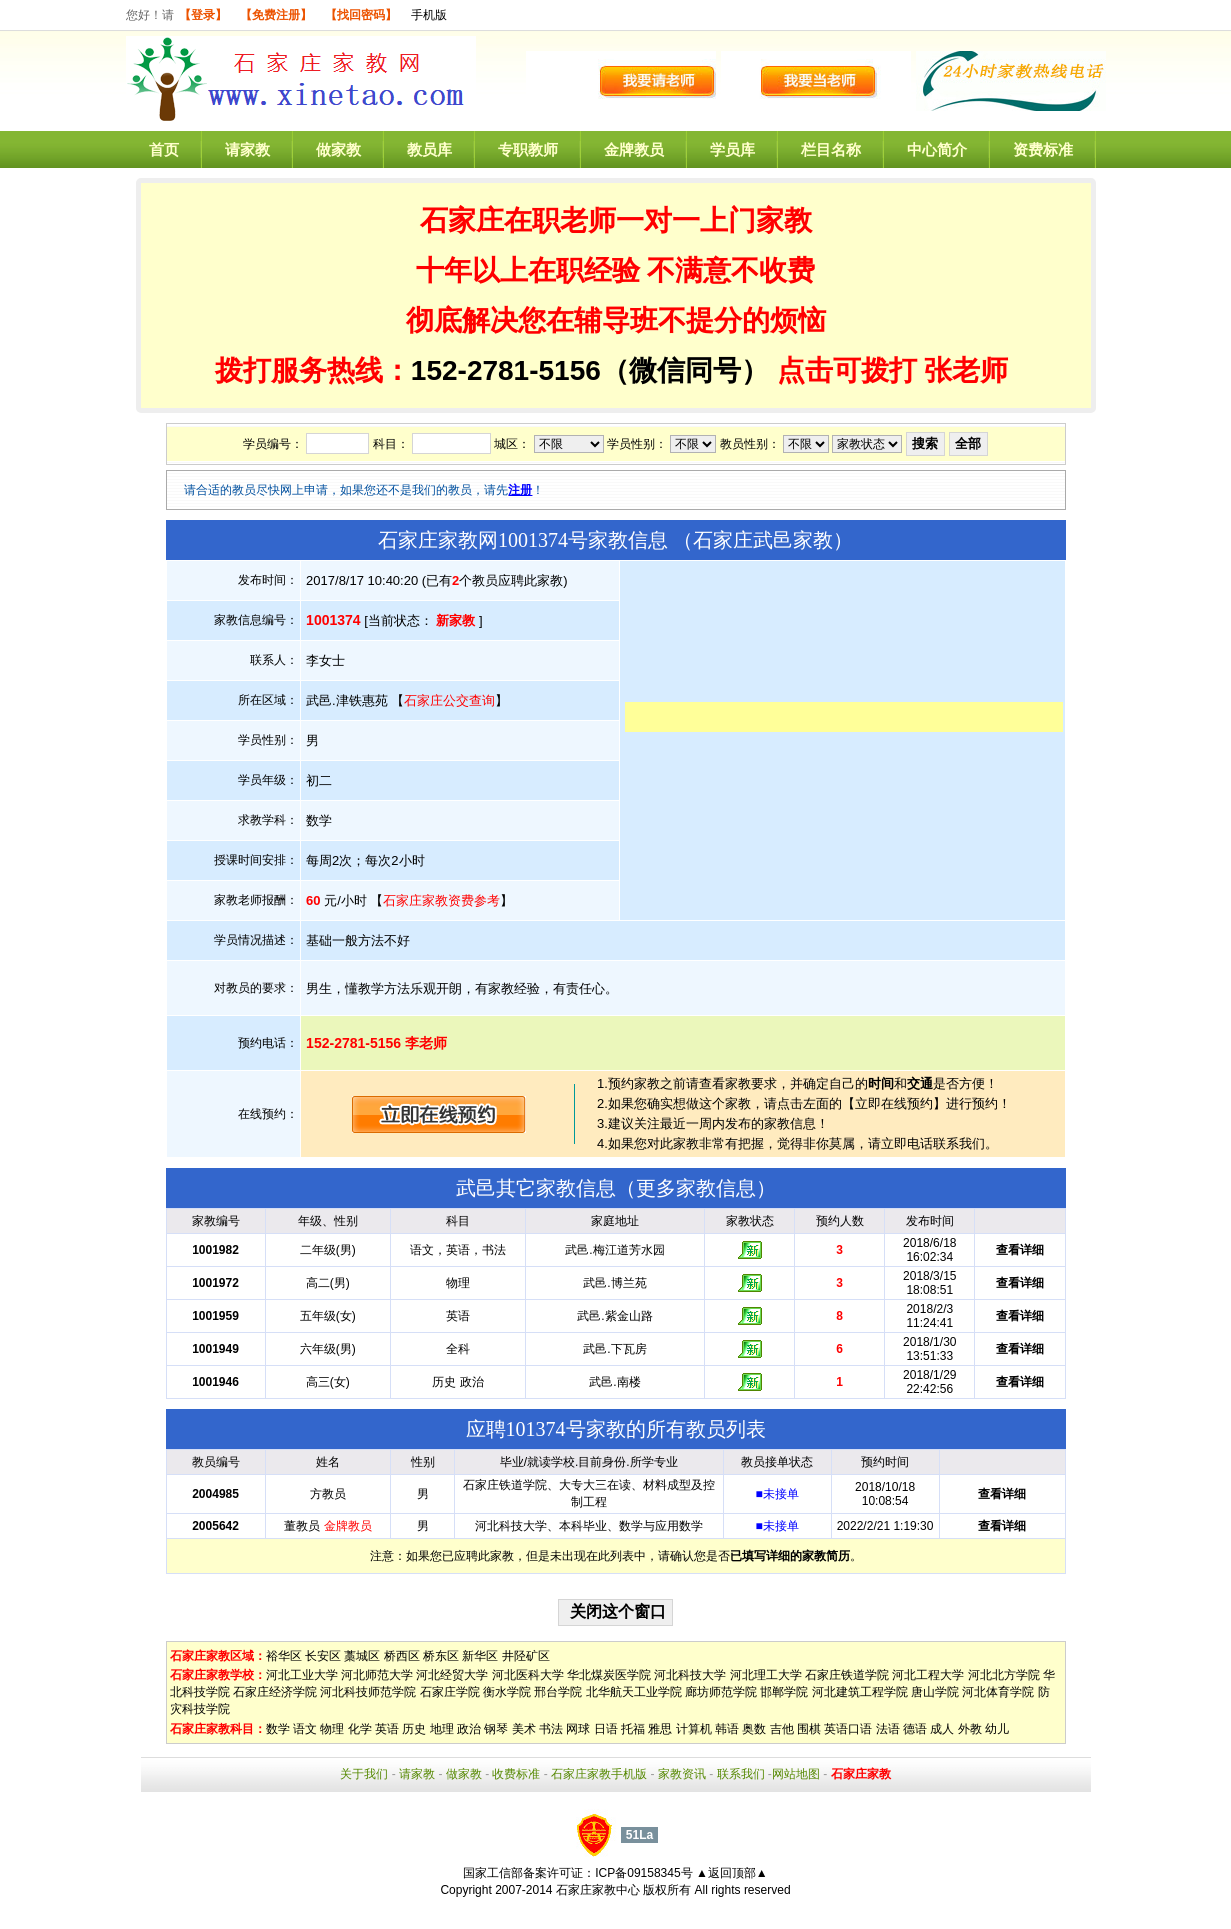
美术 (524, 1729)
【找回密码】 (361, 15)
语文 (305, 1729)
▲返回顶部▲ (732, 1873)
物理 (332, 1729)
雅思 (660, 1729)
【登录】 (203, 15)
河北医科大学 (528, 1675)
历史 (414, 1729)
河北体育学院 (998, 1692)
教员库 (429, 149)
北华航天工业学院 (634, 1692)
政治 (469, 1729)
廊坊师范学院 (721, 1692)
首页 (164, 149)
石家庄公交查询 (449, 700)
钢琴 (496, 1729)
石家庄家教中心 (598, 1890)
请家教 (247, 149)
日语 (606, 1729)
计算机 (694, 1729)
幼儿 (997, 1729)
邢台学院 (558, 1692)
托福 (633, 1729)
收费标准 (516, 1774)
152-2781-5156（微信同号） (594, 370)
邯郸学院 (784, 1692)
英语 (387, 1729)
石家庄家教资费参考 (441, 900)
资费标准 (1043, 149)
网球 (578, 1729)
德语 (915, 1729)
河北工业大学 (302, 1675)
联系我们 (741, 1774)
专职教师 (528, 149)
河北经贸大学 (452, 1675)
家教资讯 (682, 1774)
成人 (942, 1729)
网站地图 (796, 1774)
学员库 (732, 149)
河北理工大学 (766, 1675)
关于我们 (364, 1774)
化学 (360, 1729)
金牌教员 (634, 149)
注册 (520, 490)
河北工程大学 (928, 1675)
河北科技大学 (690, 1675)
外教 (970, 1729)
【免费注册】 (276, 15)
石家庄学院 (450, 1692)
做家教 (338, 149)
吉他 (782, 1729)
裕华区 (284, 1656)
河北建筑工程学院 (860, 1692)
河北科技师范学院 (368, 1692)
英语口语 (848, 1729)
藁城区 (362, 1656)
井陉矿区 (526, 1656)
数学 (278, 1729)
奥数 (754, 1729)
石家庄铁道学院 (847, 1675)
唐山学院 (935, 1692)
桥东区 (441, 1656)
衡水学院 (507, 1692)
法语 (888, 1729)
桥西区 (402, 1656)
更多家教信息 (696, 1188)
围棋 (809, 1729)
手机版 (429, 15)
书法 (551, 1729)
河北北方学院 (1004, 1675)
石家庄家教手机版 (599, 1774)
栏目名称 (831, 149)
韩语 (727, 1729)
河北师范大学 (377, 1675)
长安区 (323, 1656)
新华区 (480, 1656)
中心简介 (937, 149)
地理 (442, 1729)
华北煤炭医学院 (609, 1675)
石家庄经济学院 (275, 1692)
